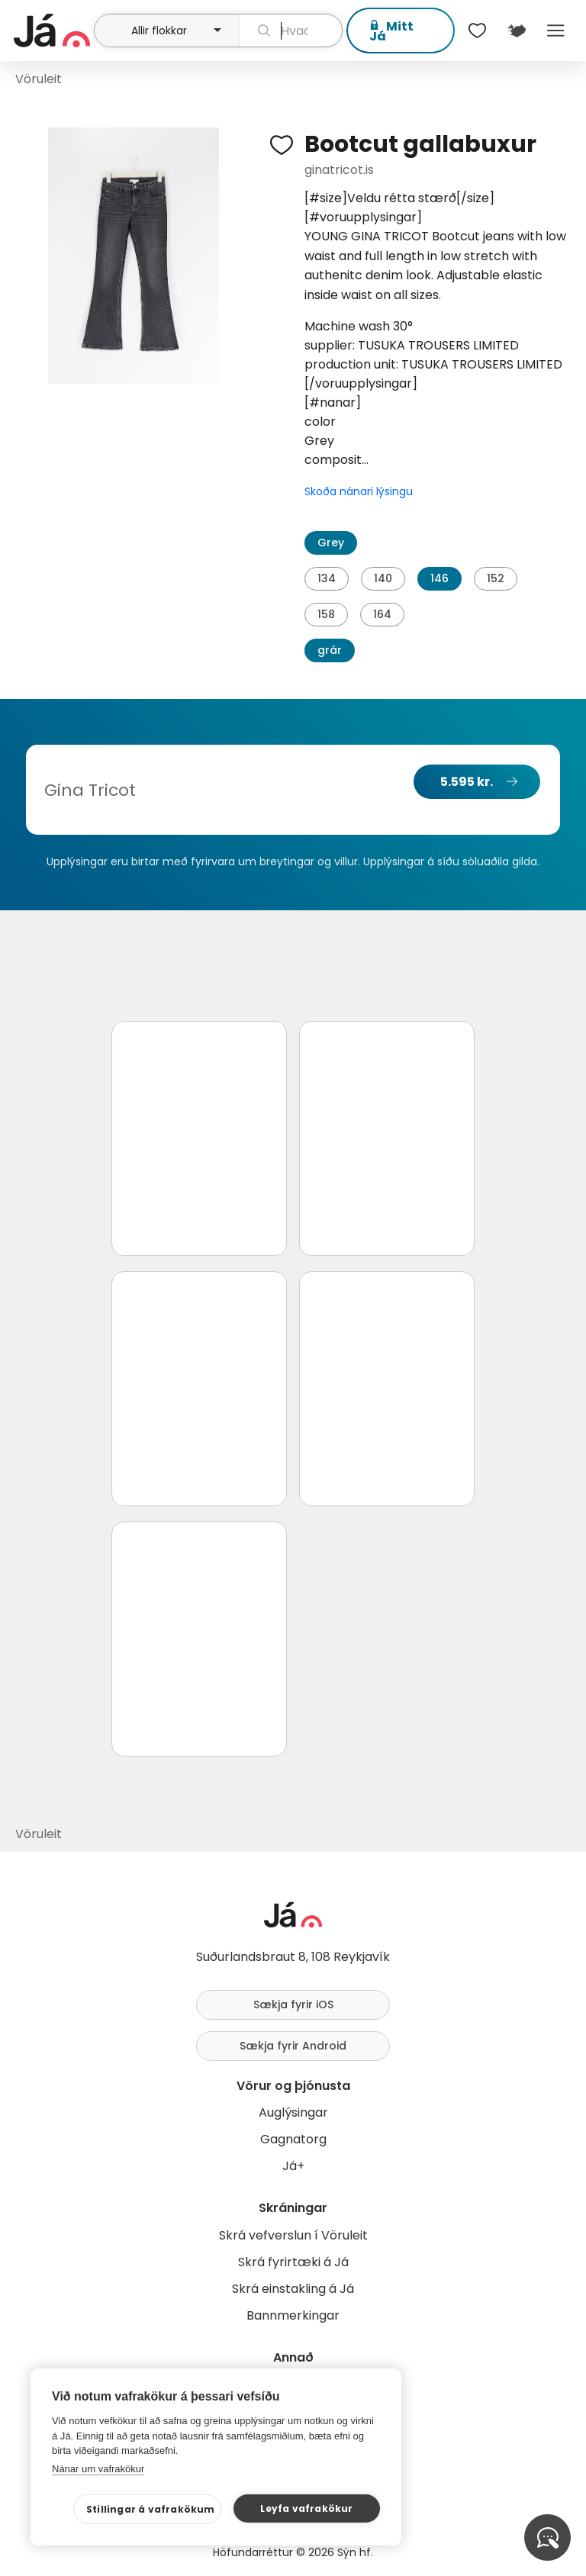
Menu (555, 30)
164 (382, 614)
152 (495, 578)
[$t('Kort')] (516, 30)
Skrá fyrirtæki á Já (293, 2262)
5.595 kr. (466, 782)
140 (383, 578)
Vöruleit (38, 79)
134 (326, 578)
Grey (330, 542)
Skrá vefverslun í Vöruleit (293, 2235)
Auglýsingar (293, 2112)
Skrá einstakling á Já (293, 2288)
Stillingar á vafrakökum (150, 2509)
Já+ (293, 2166)
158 (326, 614)
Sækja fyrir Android (293, 2045)
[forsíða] (52, 30)
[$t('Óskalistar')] (477, 30)
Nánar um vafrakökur (98, 2469)
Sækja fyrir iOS (293, 2004)
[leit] (291, 30)
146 (439, 578)
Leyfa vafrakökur (306, 2508)
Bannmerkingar (293, 2315)
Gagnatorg (293, 2139)
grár (329, 650)
